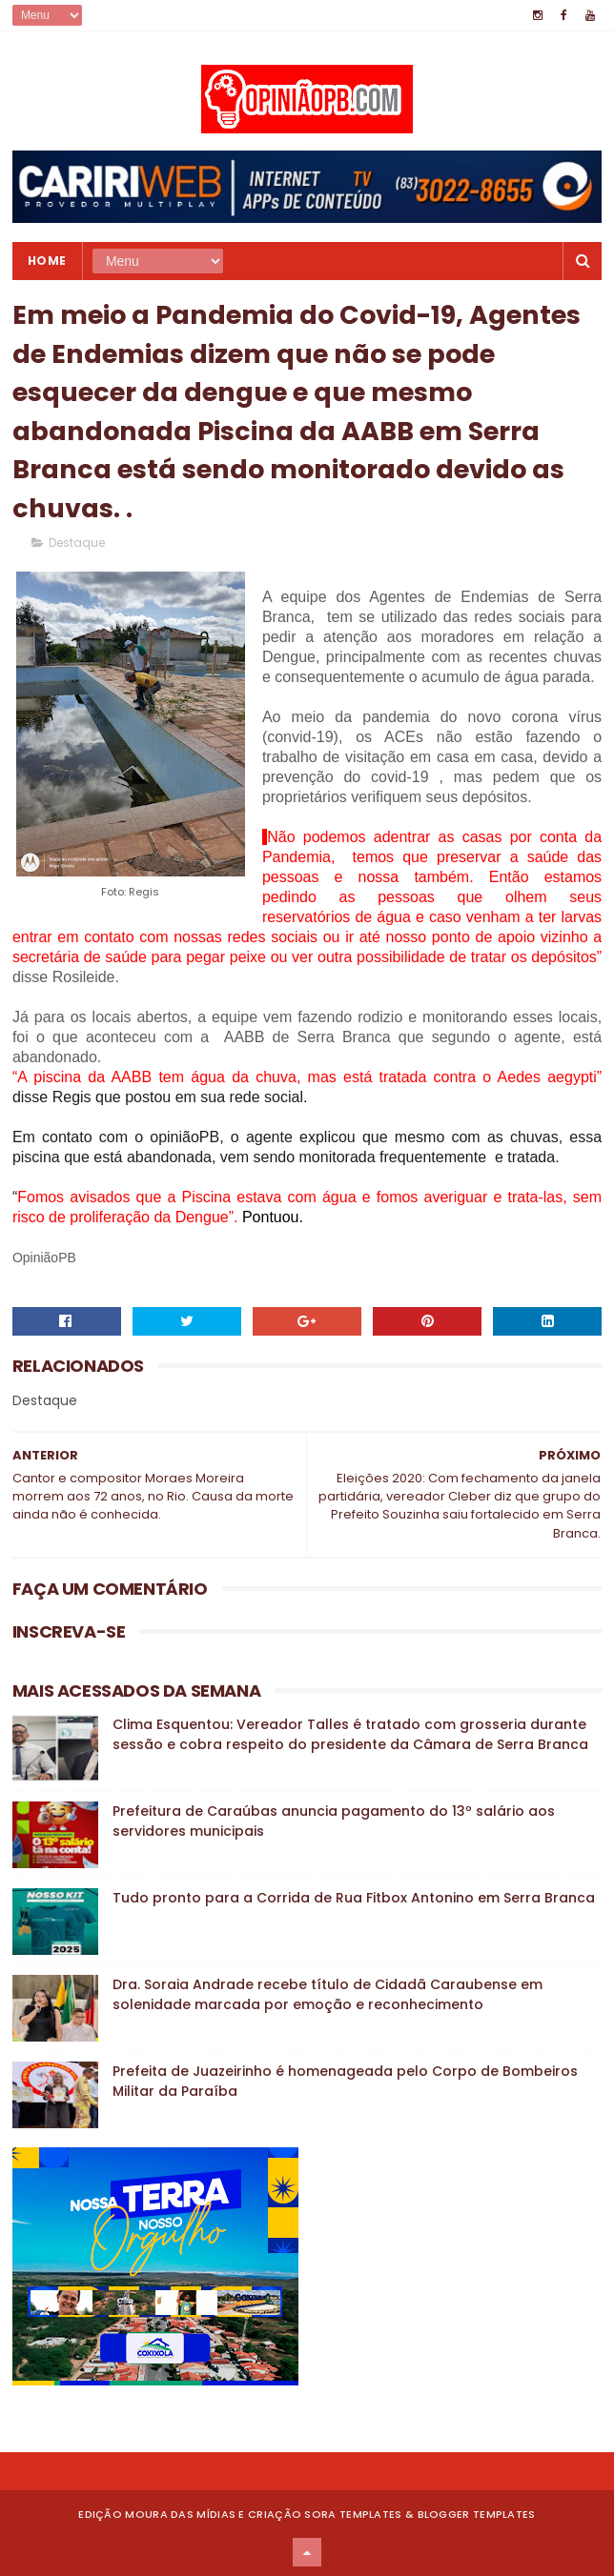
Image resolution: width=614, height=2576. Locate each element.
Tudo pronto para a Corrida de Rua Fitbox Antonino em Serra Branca (354, 1897)
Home (47, 260)
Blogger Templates (477, 2514)
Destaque (77, 542)
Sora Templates (352, 2514)
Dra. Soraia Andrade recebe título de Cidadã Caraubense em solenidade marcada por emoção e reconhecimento (327, 1994)
